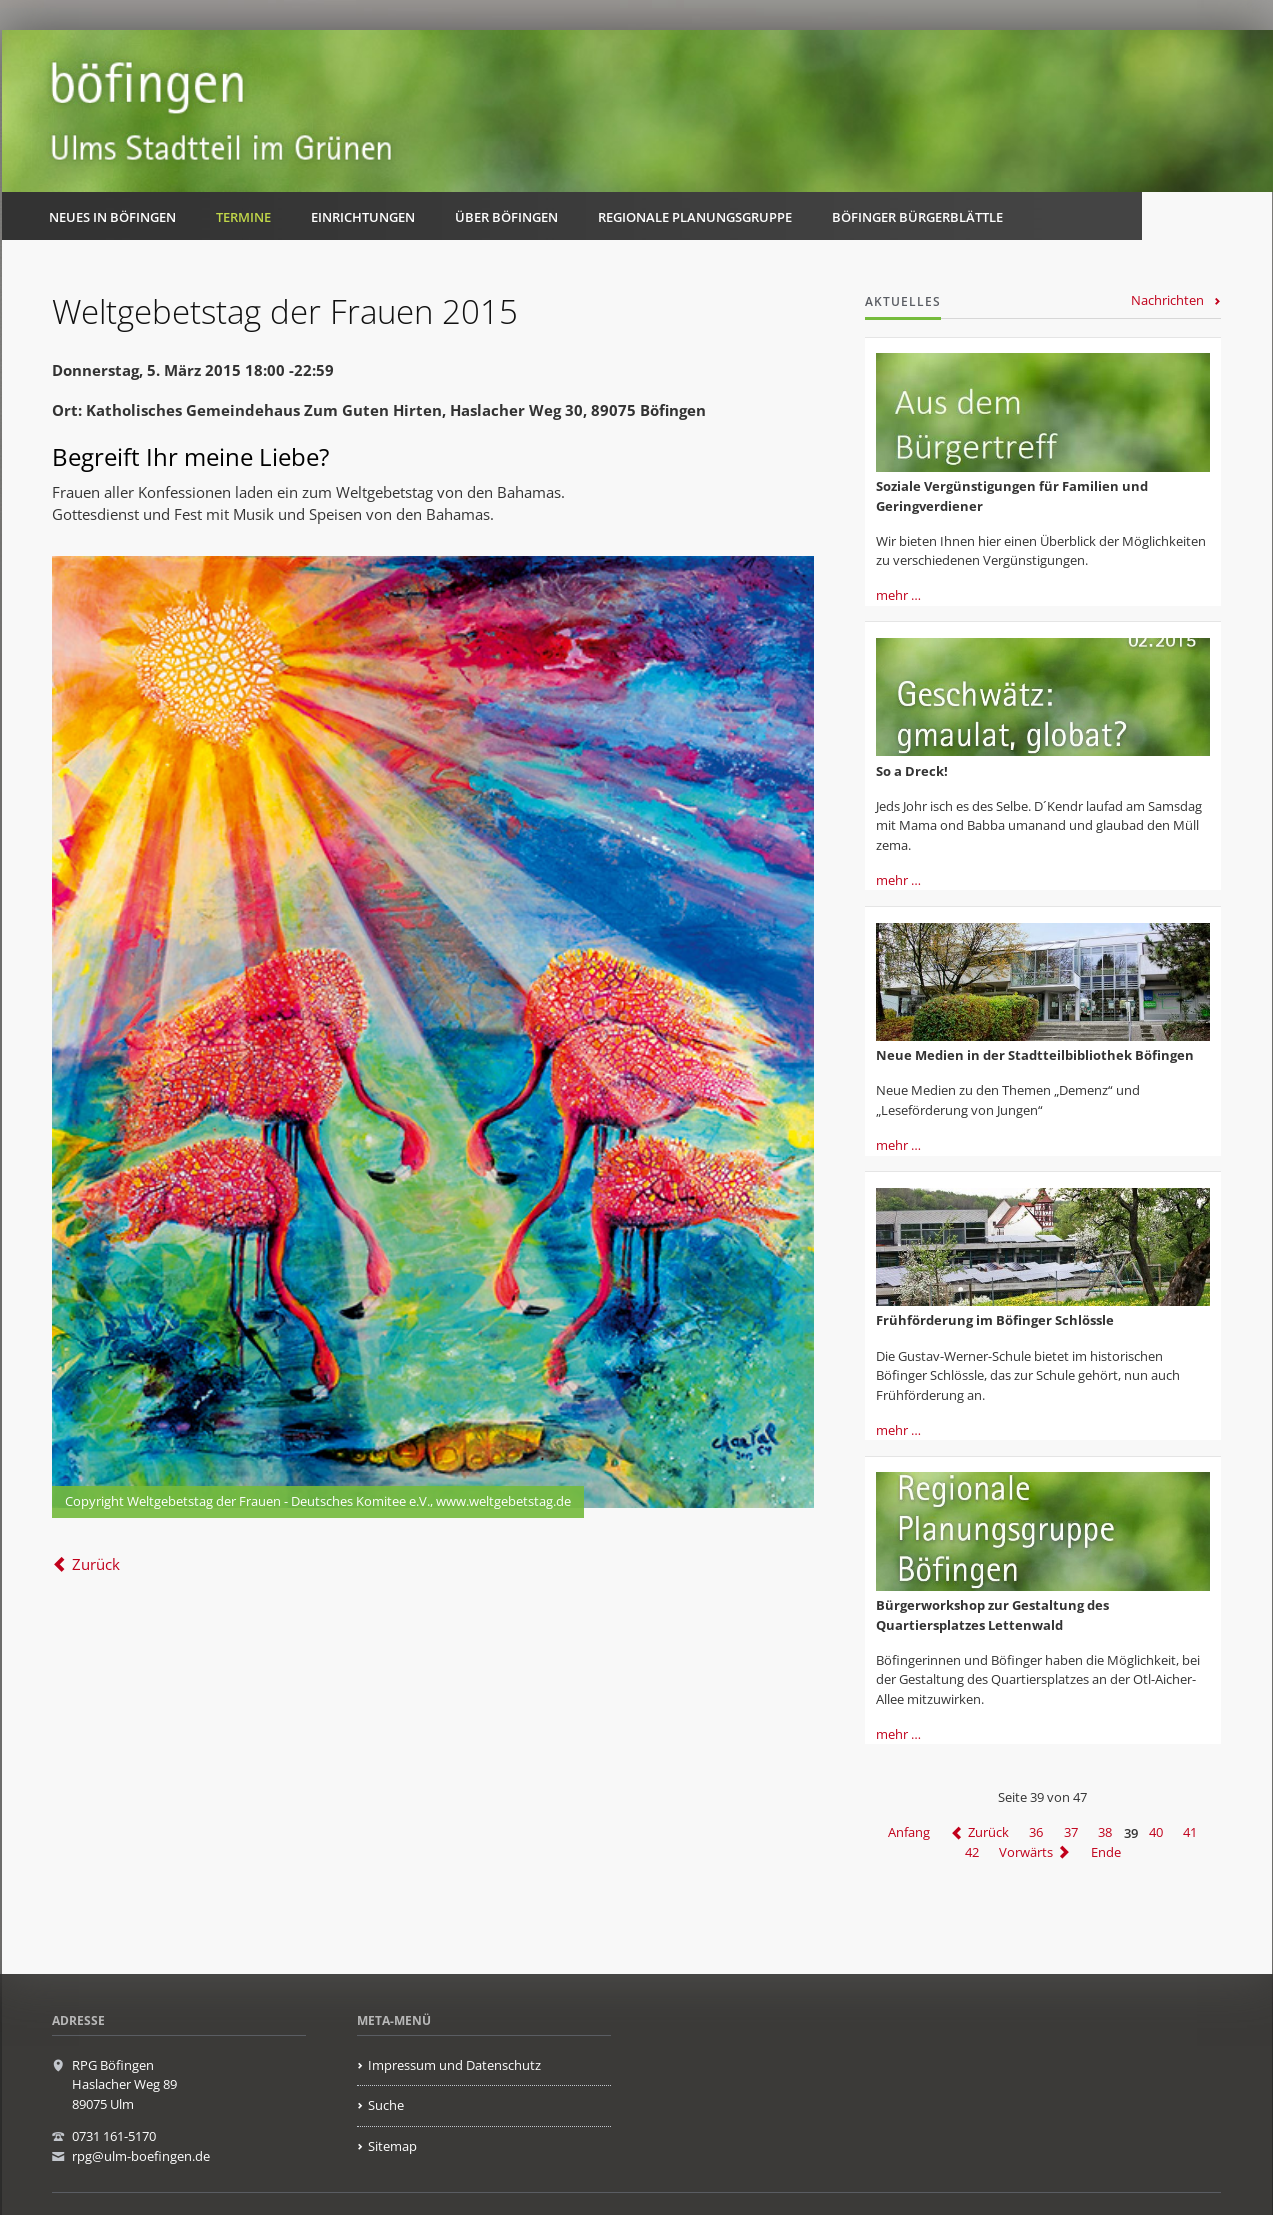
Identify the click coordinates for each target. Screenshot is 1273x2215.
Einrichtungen (363, 217)
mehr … (898, 595)
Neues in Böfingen (112, 217)
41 (1190, 1833)
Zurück (96, 1564)
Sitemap (392, 2146)
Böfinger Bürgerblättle (917, 217)
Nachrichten (1167, 300)
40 (1156, 1833)
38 (1105, 1833)
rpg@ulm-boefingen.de (141, 2156)
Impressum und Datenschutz (454, 2065)
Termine (243, 217)
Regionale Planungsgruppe (695, 217)
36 (1036, 1833)
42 (972, 1852)
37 (1071, 1833)
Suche (386, 2105)
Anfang (909, 1833)
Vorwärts (1026, 1852)
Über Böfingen (506, 217)
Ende (1106, 1852)
